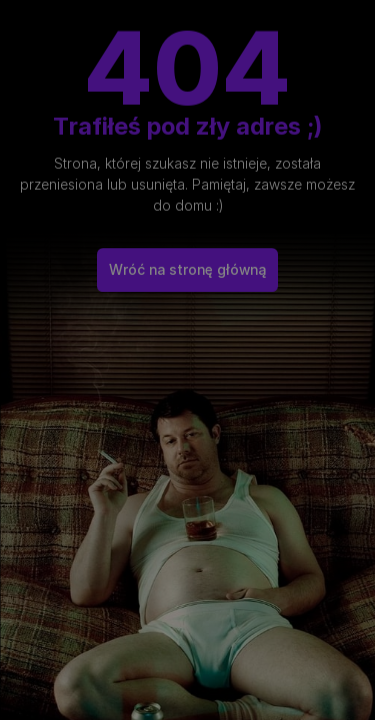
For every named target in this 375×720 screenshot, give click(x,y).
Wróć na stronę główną (187, 263)
